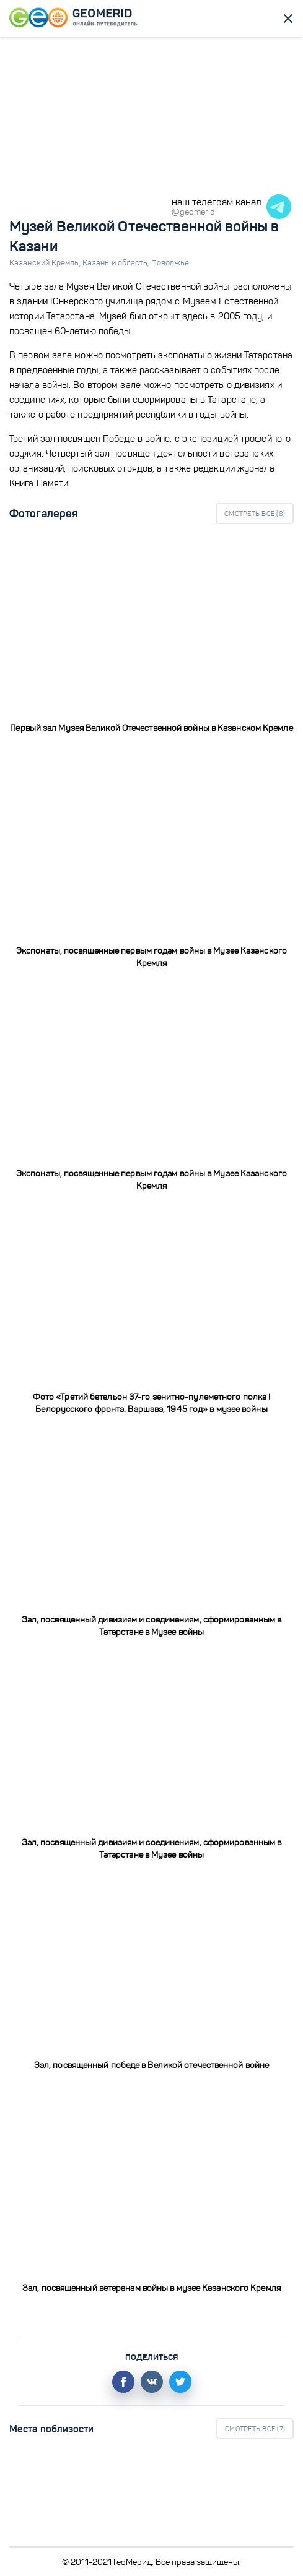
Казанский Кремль (45, 263)
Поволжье (170, 263)
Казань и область (116, 263)
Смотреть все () (254, 513)
